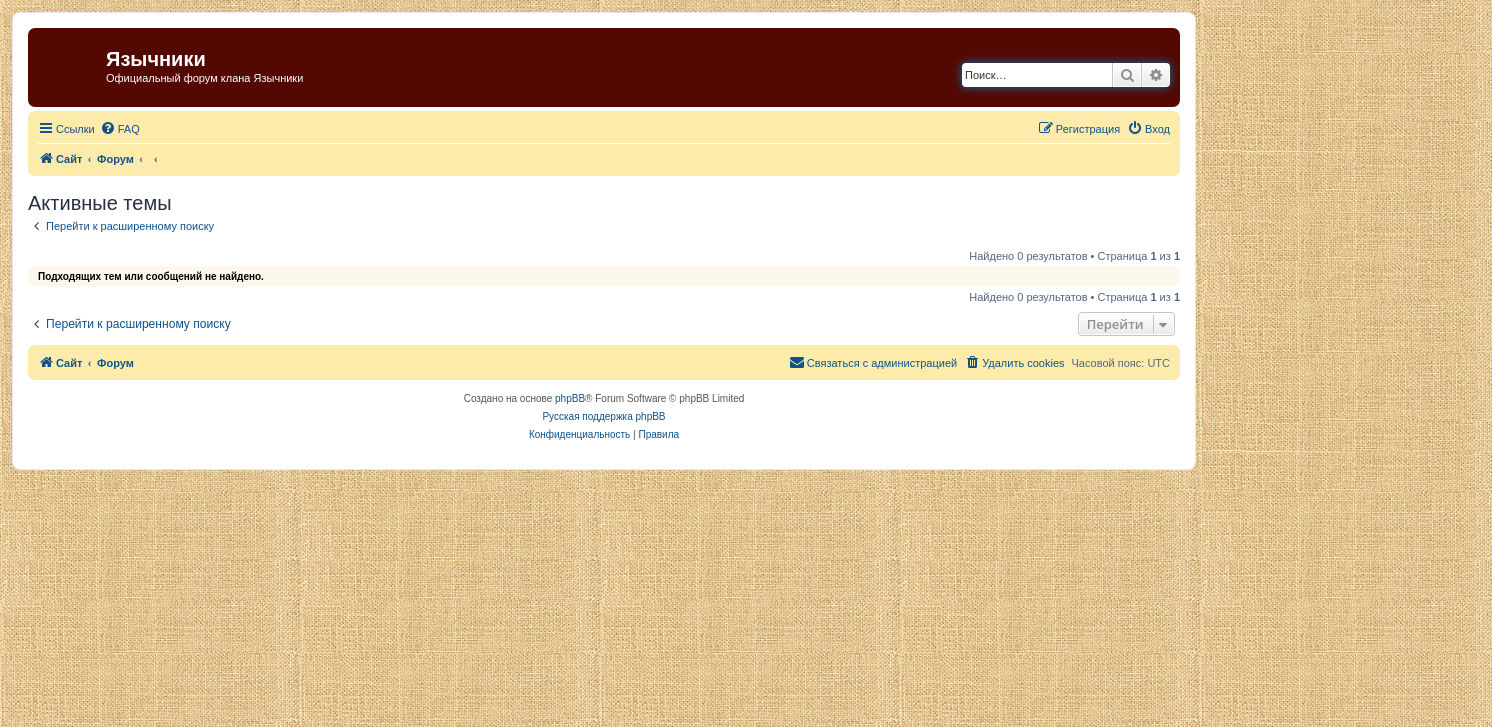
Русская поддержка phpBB (603, 416)
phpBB (570, 398)
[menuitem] (120, 129)
